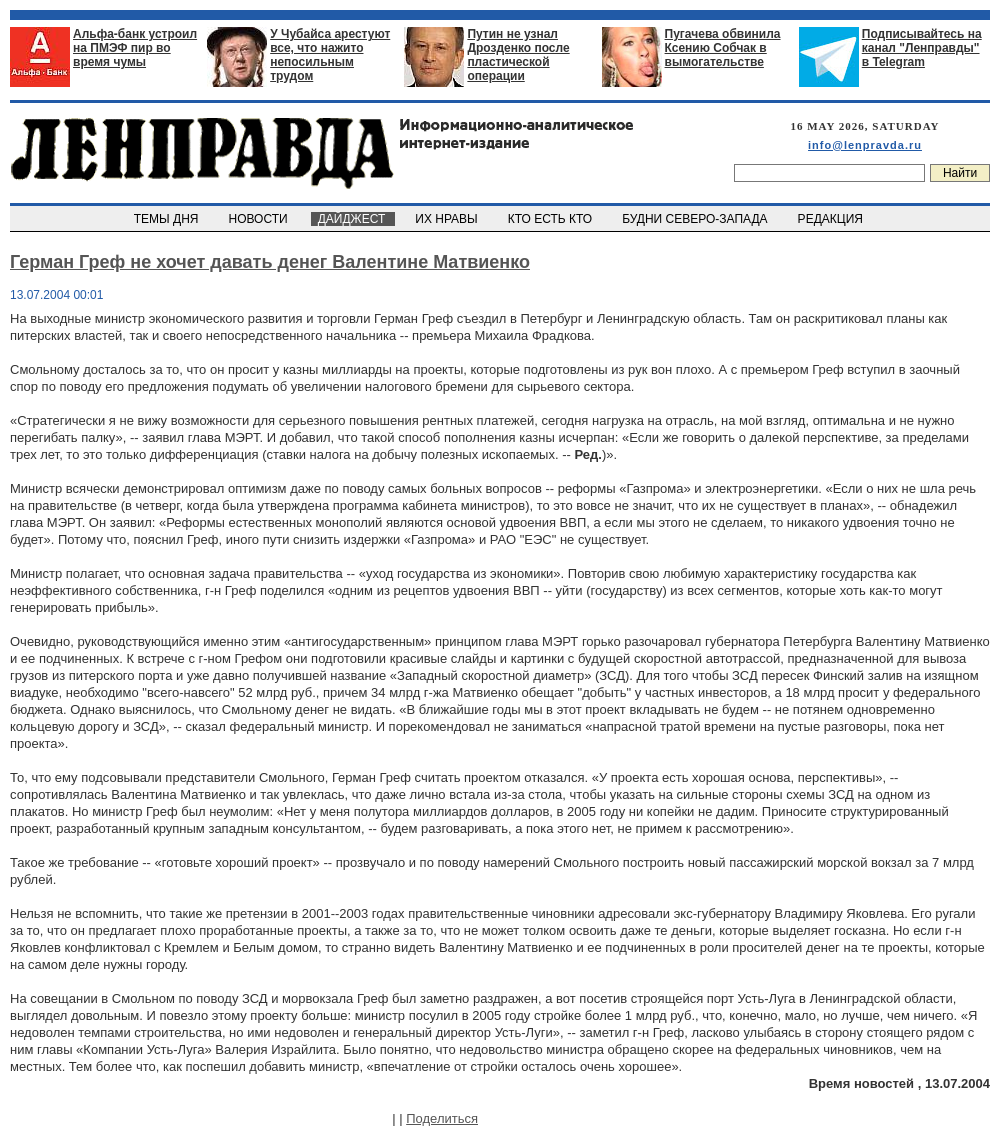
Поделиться (442, 1118)
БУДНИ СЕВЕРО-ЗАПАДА (696, 219)
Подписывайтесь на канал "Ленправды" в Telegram (922, 48)
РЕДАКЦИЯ (832, 219)
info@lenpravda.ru (865, 145)
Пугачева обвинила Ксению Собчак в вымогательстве (723, 48)
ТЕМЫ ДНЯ (167, 219)
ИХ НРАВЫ (448, 219)
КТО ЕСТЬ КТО (551, 219)
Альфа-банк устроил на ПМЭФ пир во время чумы (135, 48)
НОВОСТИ (260, 219)
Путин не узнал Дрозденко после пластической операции (518, 55)
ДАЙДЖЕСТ (353, 219)
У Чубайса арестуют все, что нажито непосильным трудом (330, 55)
